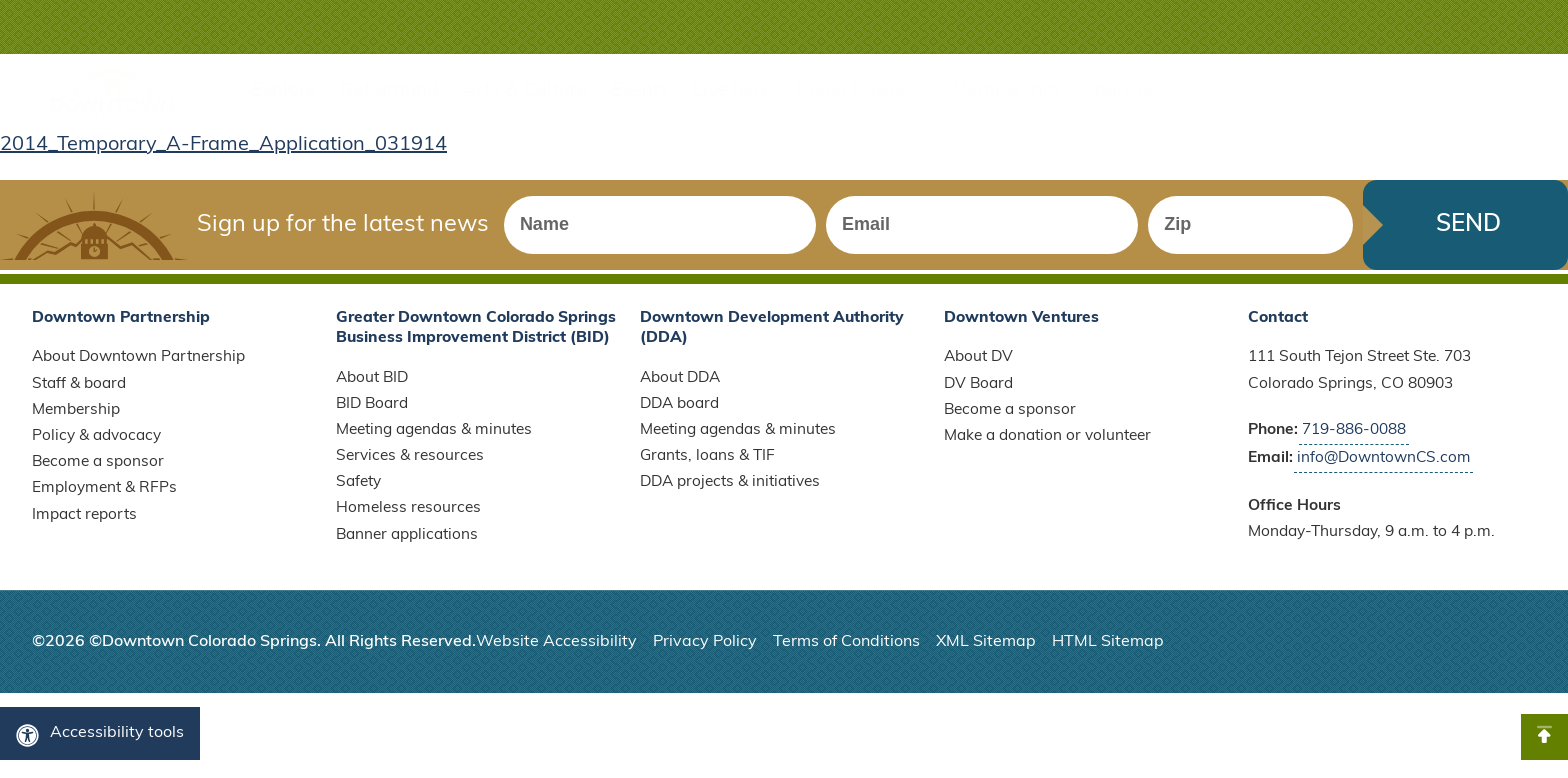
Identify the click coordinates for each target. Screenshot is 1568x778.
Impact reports (84, 530)
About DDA (681, 391)
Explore (283, 91)
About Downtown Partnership (139, 371)
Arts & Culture (524, 91)
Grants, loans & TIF (707, 470)
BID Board (373, 418)
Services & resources (410, 470)
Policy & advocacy (96, 450)
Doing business (861, 91)
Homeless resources (408, 523)
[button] (1475, 27)
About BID (373, 391)
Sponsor (1119, 91)
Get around (389, 91)
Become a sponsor (98, 477)
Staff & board (79, 398)
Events (640, 91)
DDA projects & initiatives (731, 497)
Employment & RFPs (104, 503)
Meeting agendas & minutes (434, 444)
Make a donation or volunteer (1047, 450)
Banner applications (407, 550)
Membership (1005, 91)
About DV (979, 371)
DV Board (979, 398)
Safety (358, 497)
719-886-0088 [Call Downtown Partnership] (1354, 444)
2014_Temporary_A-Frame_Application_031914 (223, 145)
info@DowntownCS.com (1385, 471)
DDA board (680, 418)
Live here (732, 91)
